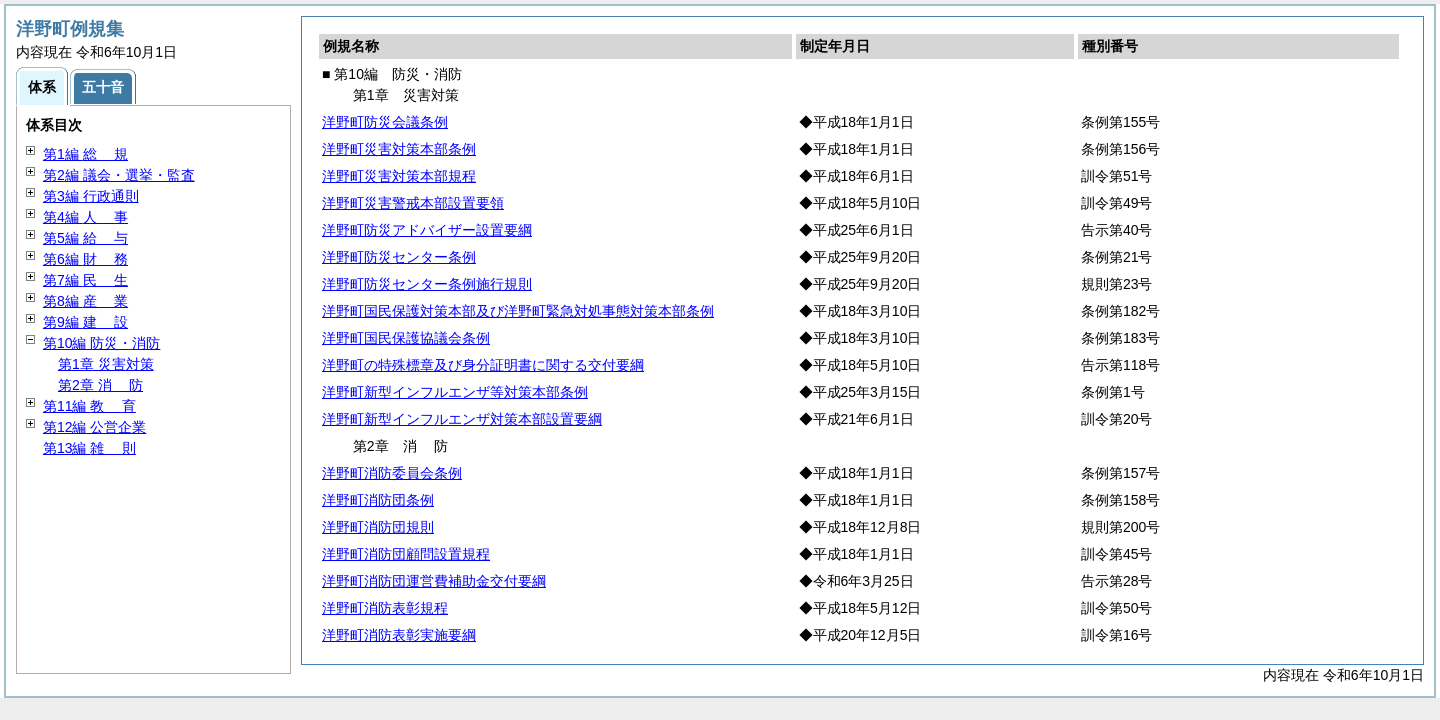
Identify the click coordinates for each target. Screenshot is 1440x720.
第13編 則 (89, 448)
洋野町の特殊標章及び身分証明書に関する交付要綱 (483, 365)
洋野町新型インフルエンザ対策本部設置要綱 (462, 419)
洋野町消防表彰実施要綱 (399, 635)
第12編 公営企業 (94, 427)
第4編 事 (85, 217)
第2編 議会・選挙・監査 (119, 175)
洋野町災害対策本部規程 (399, 176)
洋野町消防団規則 (378, 527)
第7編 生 (85, 280)
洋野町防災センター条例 (399, 257)
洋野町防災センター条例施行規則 (427, 284)
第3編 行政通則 (91, 196)
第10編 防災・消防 (101, 343)
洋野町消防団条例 (378, 500)
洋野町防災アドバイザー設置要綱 (427, 230)
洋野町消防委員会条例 (392, 473)
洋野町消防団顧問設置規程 (406, 554)
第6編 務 (85, 259)
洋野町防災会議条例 (385, 122)
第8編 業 (85, 301)
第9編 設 (85, 322)
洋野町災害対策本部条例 (399, 149)
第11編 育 (89, 406)
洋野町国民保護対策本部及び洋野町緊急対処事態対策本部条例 (518, 311)
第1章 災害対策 (106, 364)
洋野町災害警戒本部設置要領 (413, 203)
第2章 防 (100, 385)
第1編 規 (85, 154)
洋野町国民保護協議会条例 (406, 338)
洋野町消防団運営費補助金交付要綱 (434, 581)
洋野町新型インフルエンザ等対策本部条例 (455, 392)
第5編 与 (85, 238)
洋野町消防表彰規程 (385, 608)
